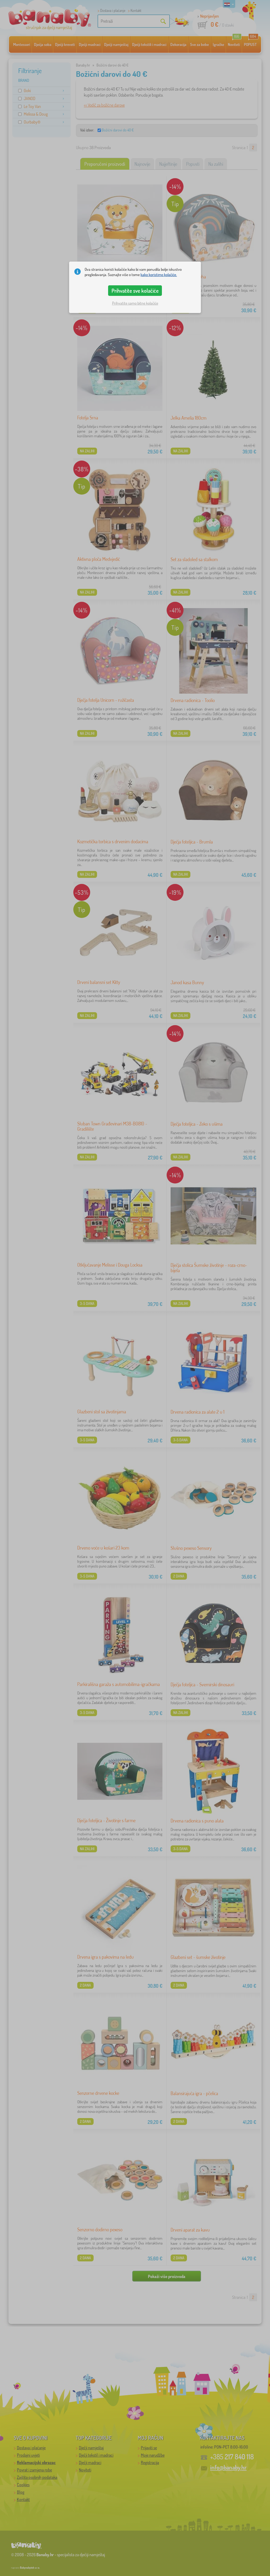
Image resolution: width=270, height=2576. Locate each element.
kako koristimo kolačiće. (159, 274)
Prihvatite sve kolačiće (135, 290)
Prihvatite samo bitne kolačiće (135, 303)
